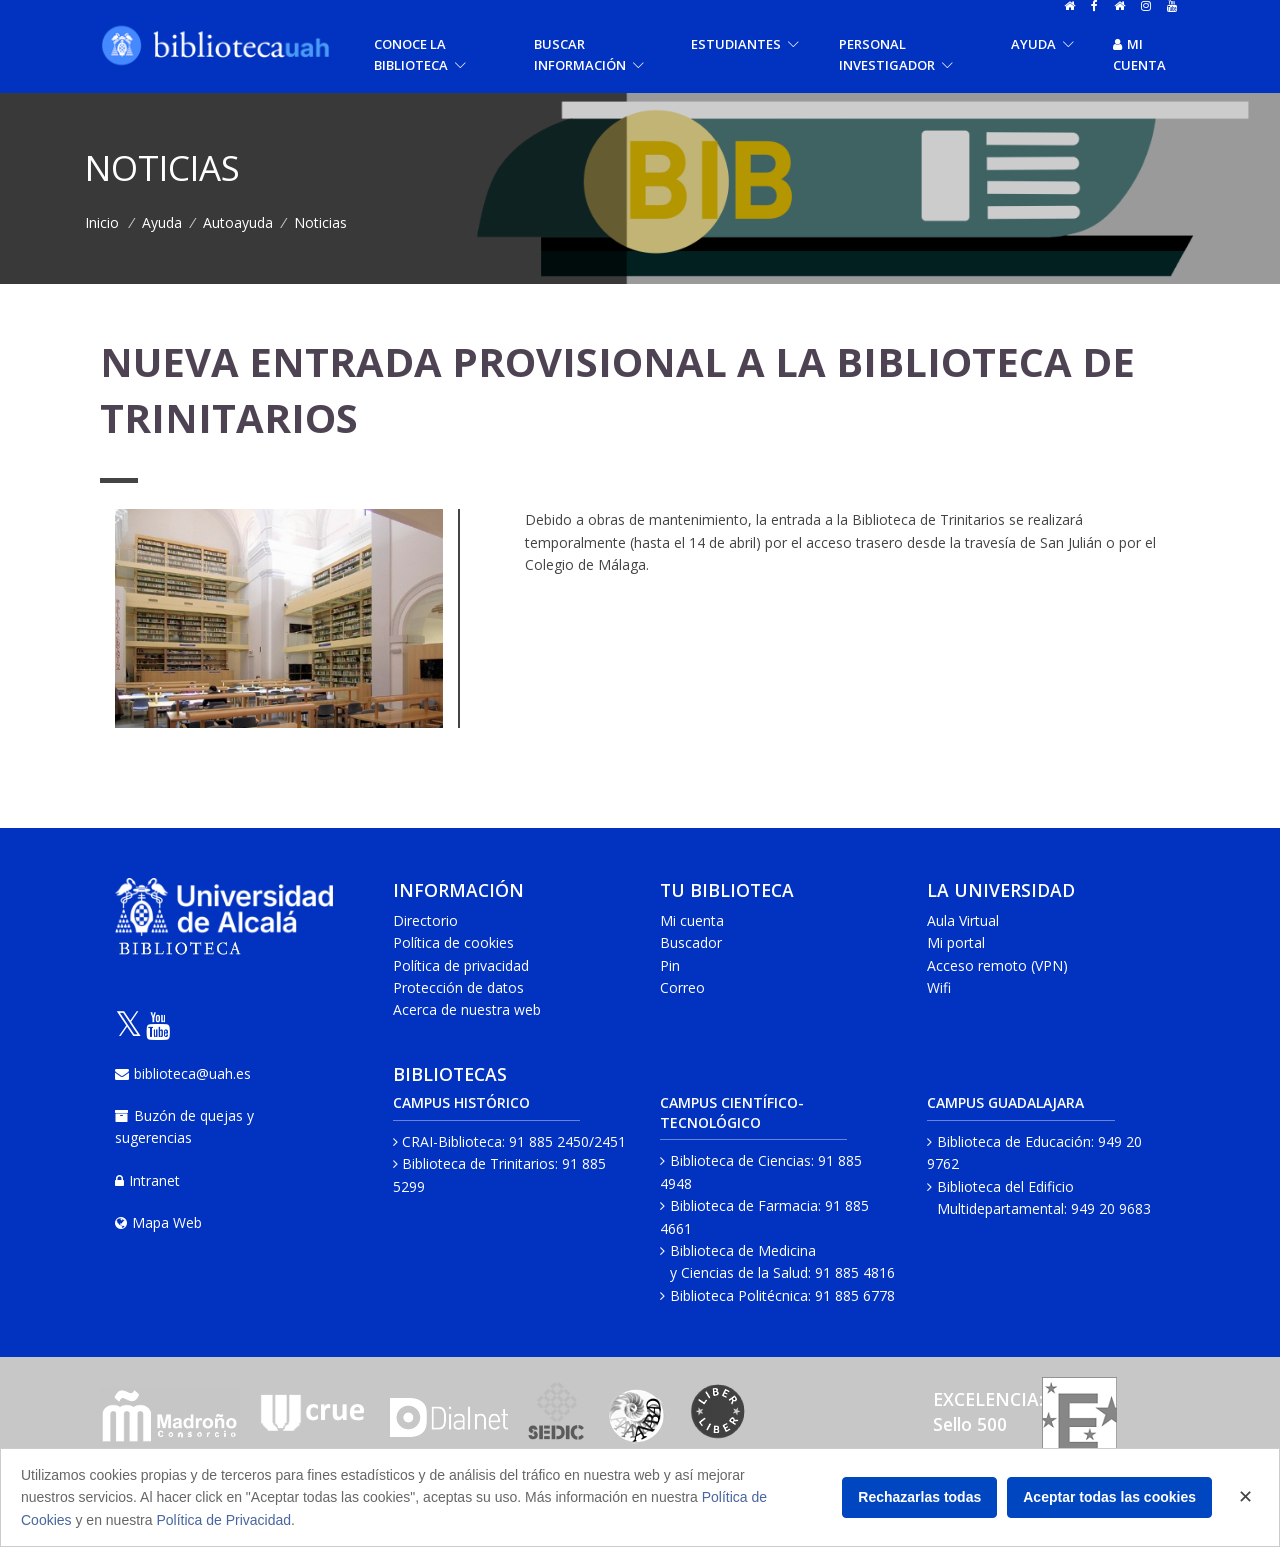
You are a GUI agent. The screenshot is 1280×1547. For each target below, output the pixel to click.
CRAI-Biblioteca (452, 1141)
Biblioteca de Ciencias (740, 1160)
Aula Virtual (963, 920)
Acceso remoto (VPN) (997, 965)
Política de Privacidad (223, 1520)
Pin (670, 965)
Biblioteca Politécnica (739, 1295)
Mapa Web (158, 1222)
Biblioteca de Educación (1014, 1141)
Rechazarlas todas (919, 1497)
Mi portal (956, 942)
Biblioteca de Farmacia (744, 1205)
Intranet (147, 1180)
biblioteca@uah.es (183, 1073)
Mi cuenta (1139, 54)
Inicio (102, 222)
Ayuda (162, 222)
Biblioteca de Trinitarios (478, 1163)
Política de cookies (453, 942)
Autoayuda (238, 222)
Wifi (939, 987)
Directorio (425, 920)
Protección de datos (458, 987)
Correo (682, 987)
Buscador (691, 942)
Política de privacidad (461, 965)
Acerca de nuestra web (467, 1009)
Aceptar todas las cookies (1109, 1497)
